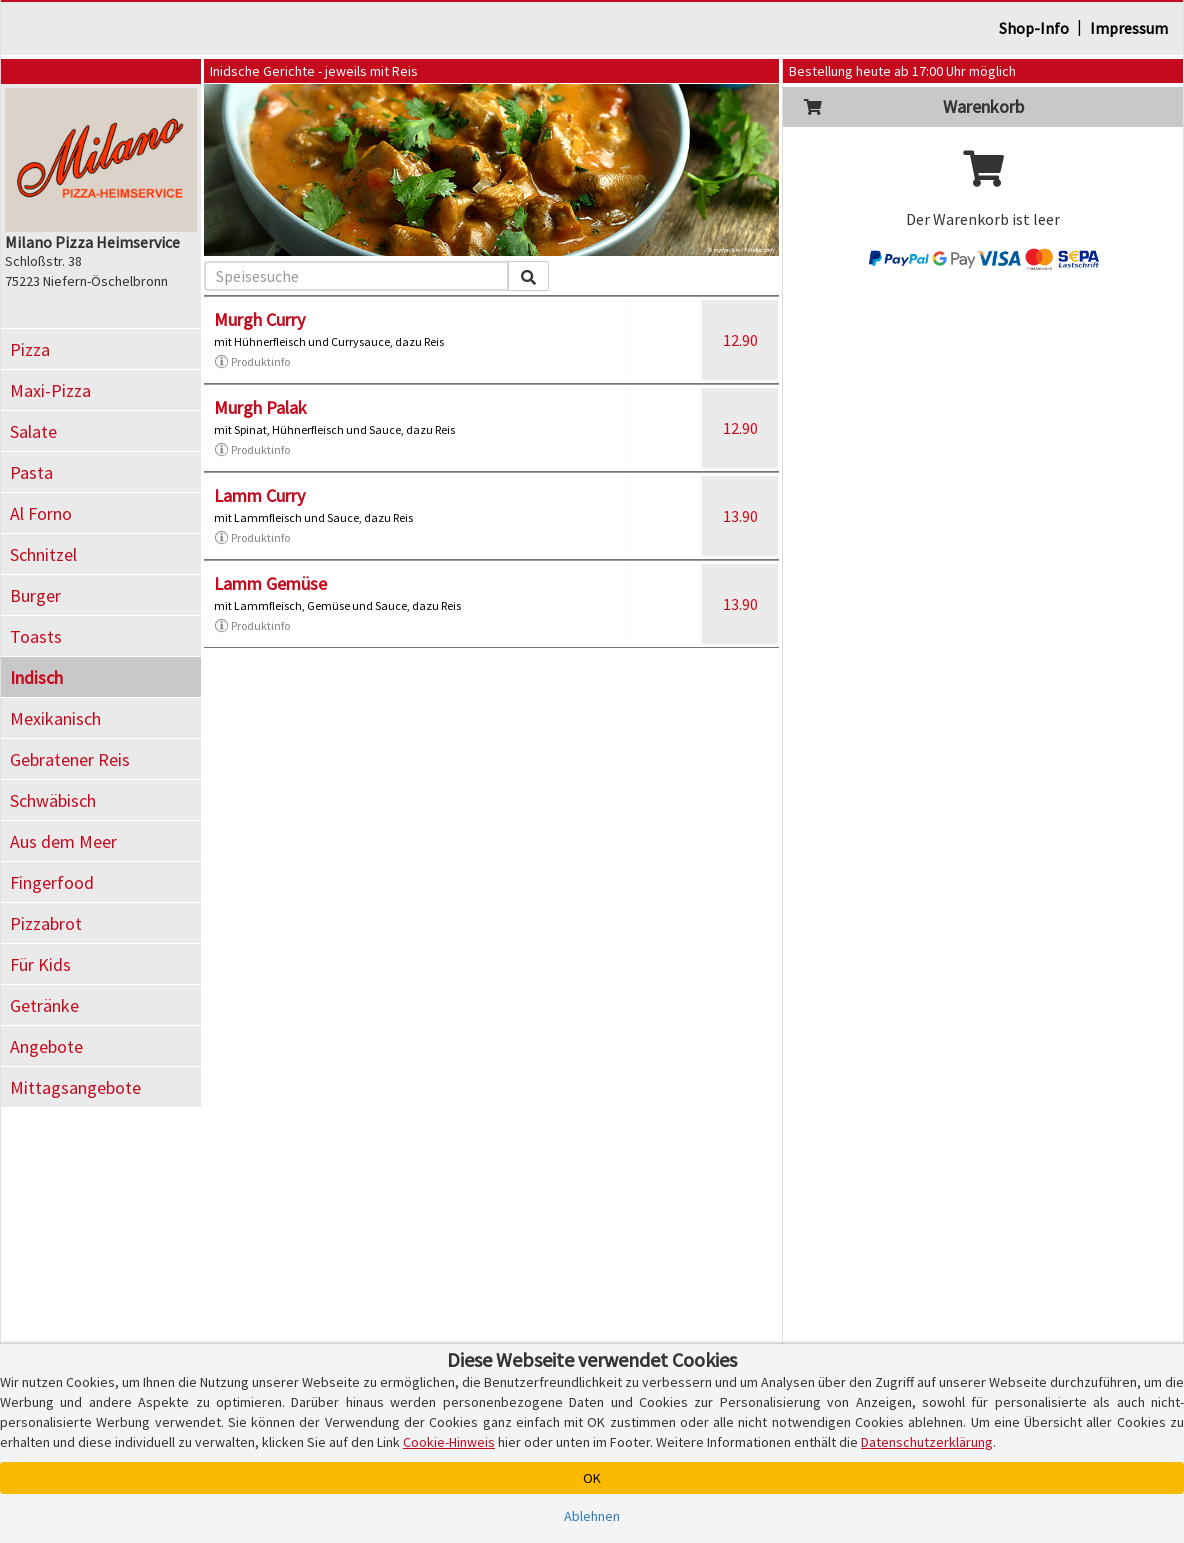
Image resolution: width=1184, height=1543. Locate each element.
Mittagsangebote (75, 1087)
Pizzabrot (46, 923)
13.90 (740, 516)
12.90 (740, 340)
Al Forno (41, 513)
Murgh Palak (260, 407)
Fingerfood (52, 882)
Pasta (31, 472)
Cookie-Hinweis (449, 1442)
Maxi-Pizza (50, 390)
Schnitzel (43, 554)
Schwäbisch (53, 800)
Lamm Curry (259, 495)
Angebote (46, 1046)
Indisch (36, 677)
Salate (33, 431)
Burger (35, 595)
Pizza (30, 349)
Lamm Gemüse (270, 583)
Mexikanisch (55, 718)
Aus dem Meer (63, 841)
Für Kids (40, 964)
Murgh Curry (259, 319)
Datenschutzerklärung (927, 1442)
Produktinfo (252, 362)
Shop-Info (1034, 28)
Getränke (44, 1005)
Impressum (1129, 28)
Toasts (36, 636)
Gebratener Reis (70, 759)
